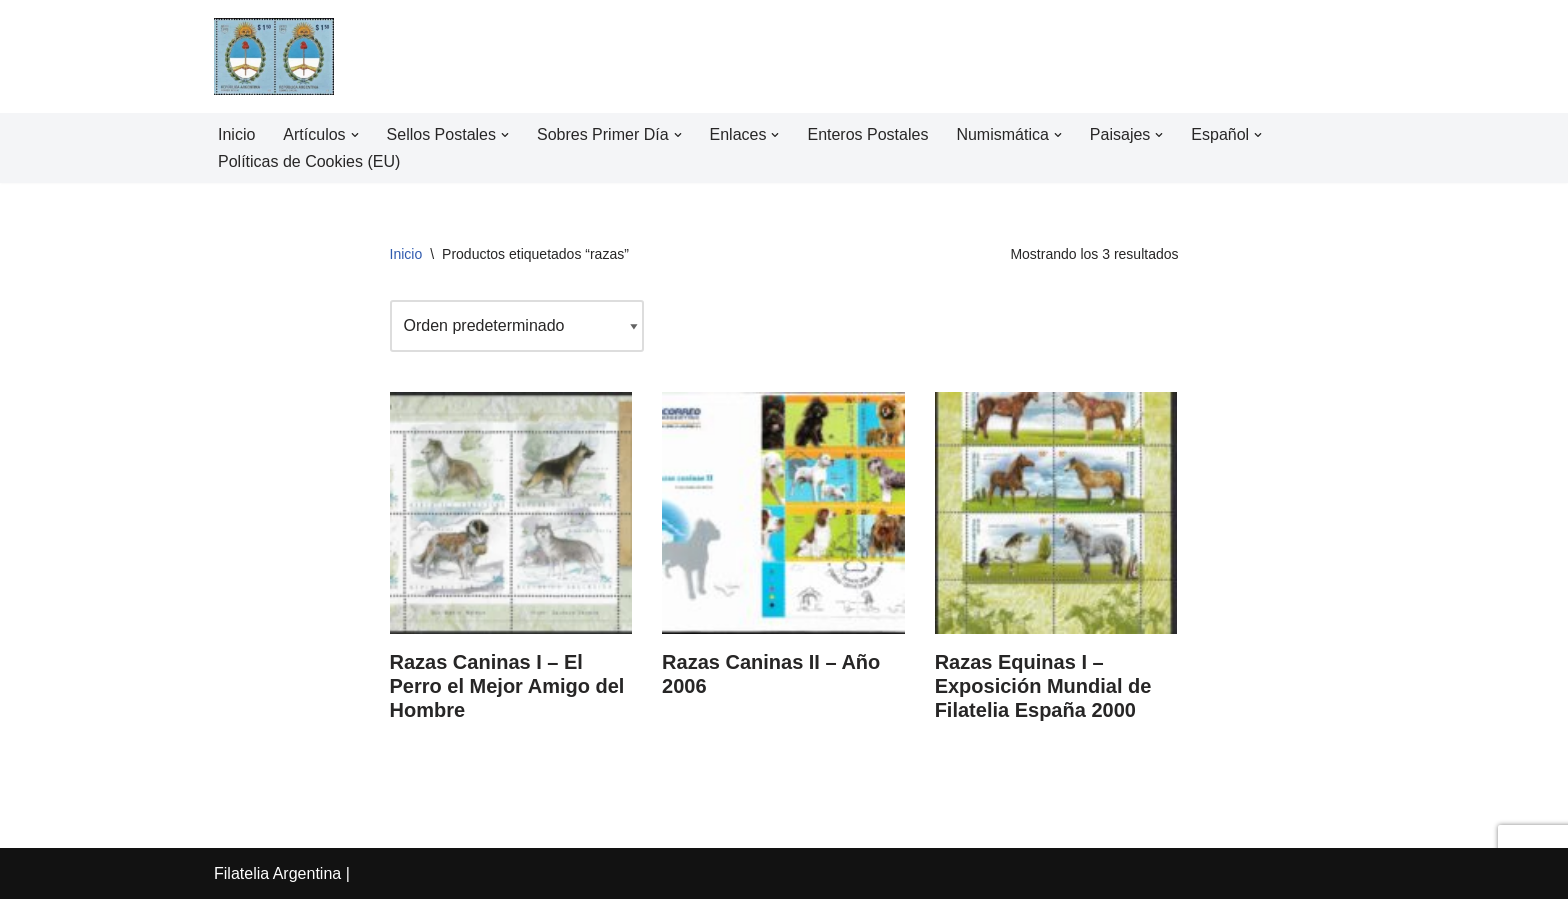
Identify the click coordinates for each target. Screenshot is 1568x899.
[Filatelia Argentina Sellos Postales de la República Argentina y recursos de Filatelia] (274, 56)
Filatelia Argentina (277, 873)
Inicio (236, 134)
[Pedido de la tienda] (517, 325)
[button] (355, 135)
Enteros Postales (868, 134)
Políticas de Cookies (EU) (309, 161)
